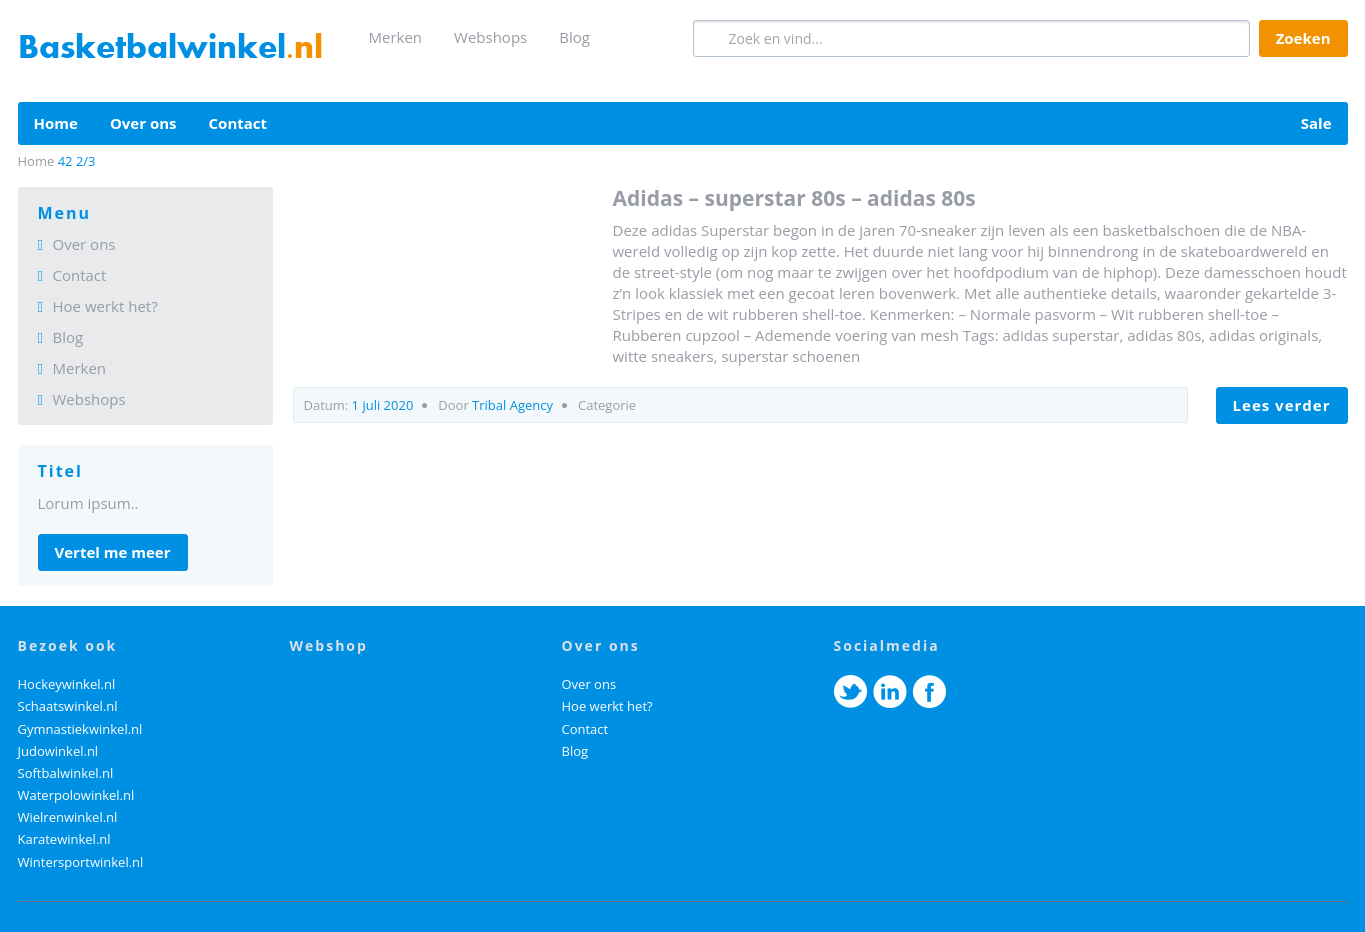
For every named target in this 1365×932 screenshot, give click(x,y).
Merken (396, 37)
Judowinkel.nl (58, 751)
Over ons (143, 123)
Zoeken (1303, 38)
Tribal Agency (512, 405)
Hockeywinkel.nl (67, 684)
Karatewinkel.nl (64, 839)
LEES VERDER (1282, 405)
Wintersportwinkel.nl (81, 862)
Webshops (490, 37)
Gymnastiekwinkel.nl (80, 729)
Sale (1316, 123)
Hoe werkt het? (105, 306)
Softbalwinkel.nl (66, 773)
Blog (574, 37)
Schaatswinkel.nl (68, 706)
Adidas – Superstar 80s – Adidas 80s (794, 198)
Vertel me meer (113, 552)
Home (56, 123)
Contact (238, 123)
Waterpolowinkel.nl (76, 795)
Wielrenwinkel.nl (68, 817)
